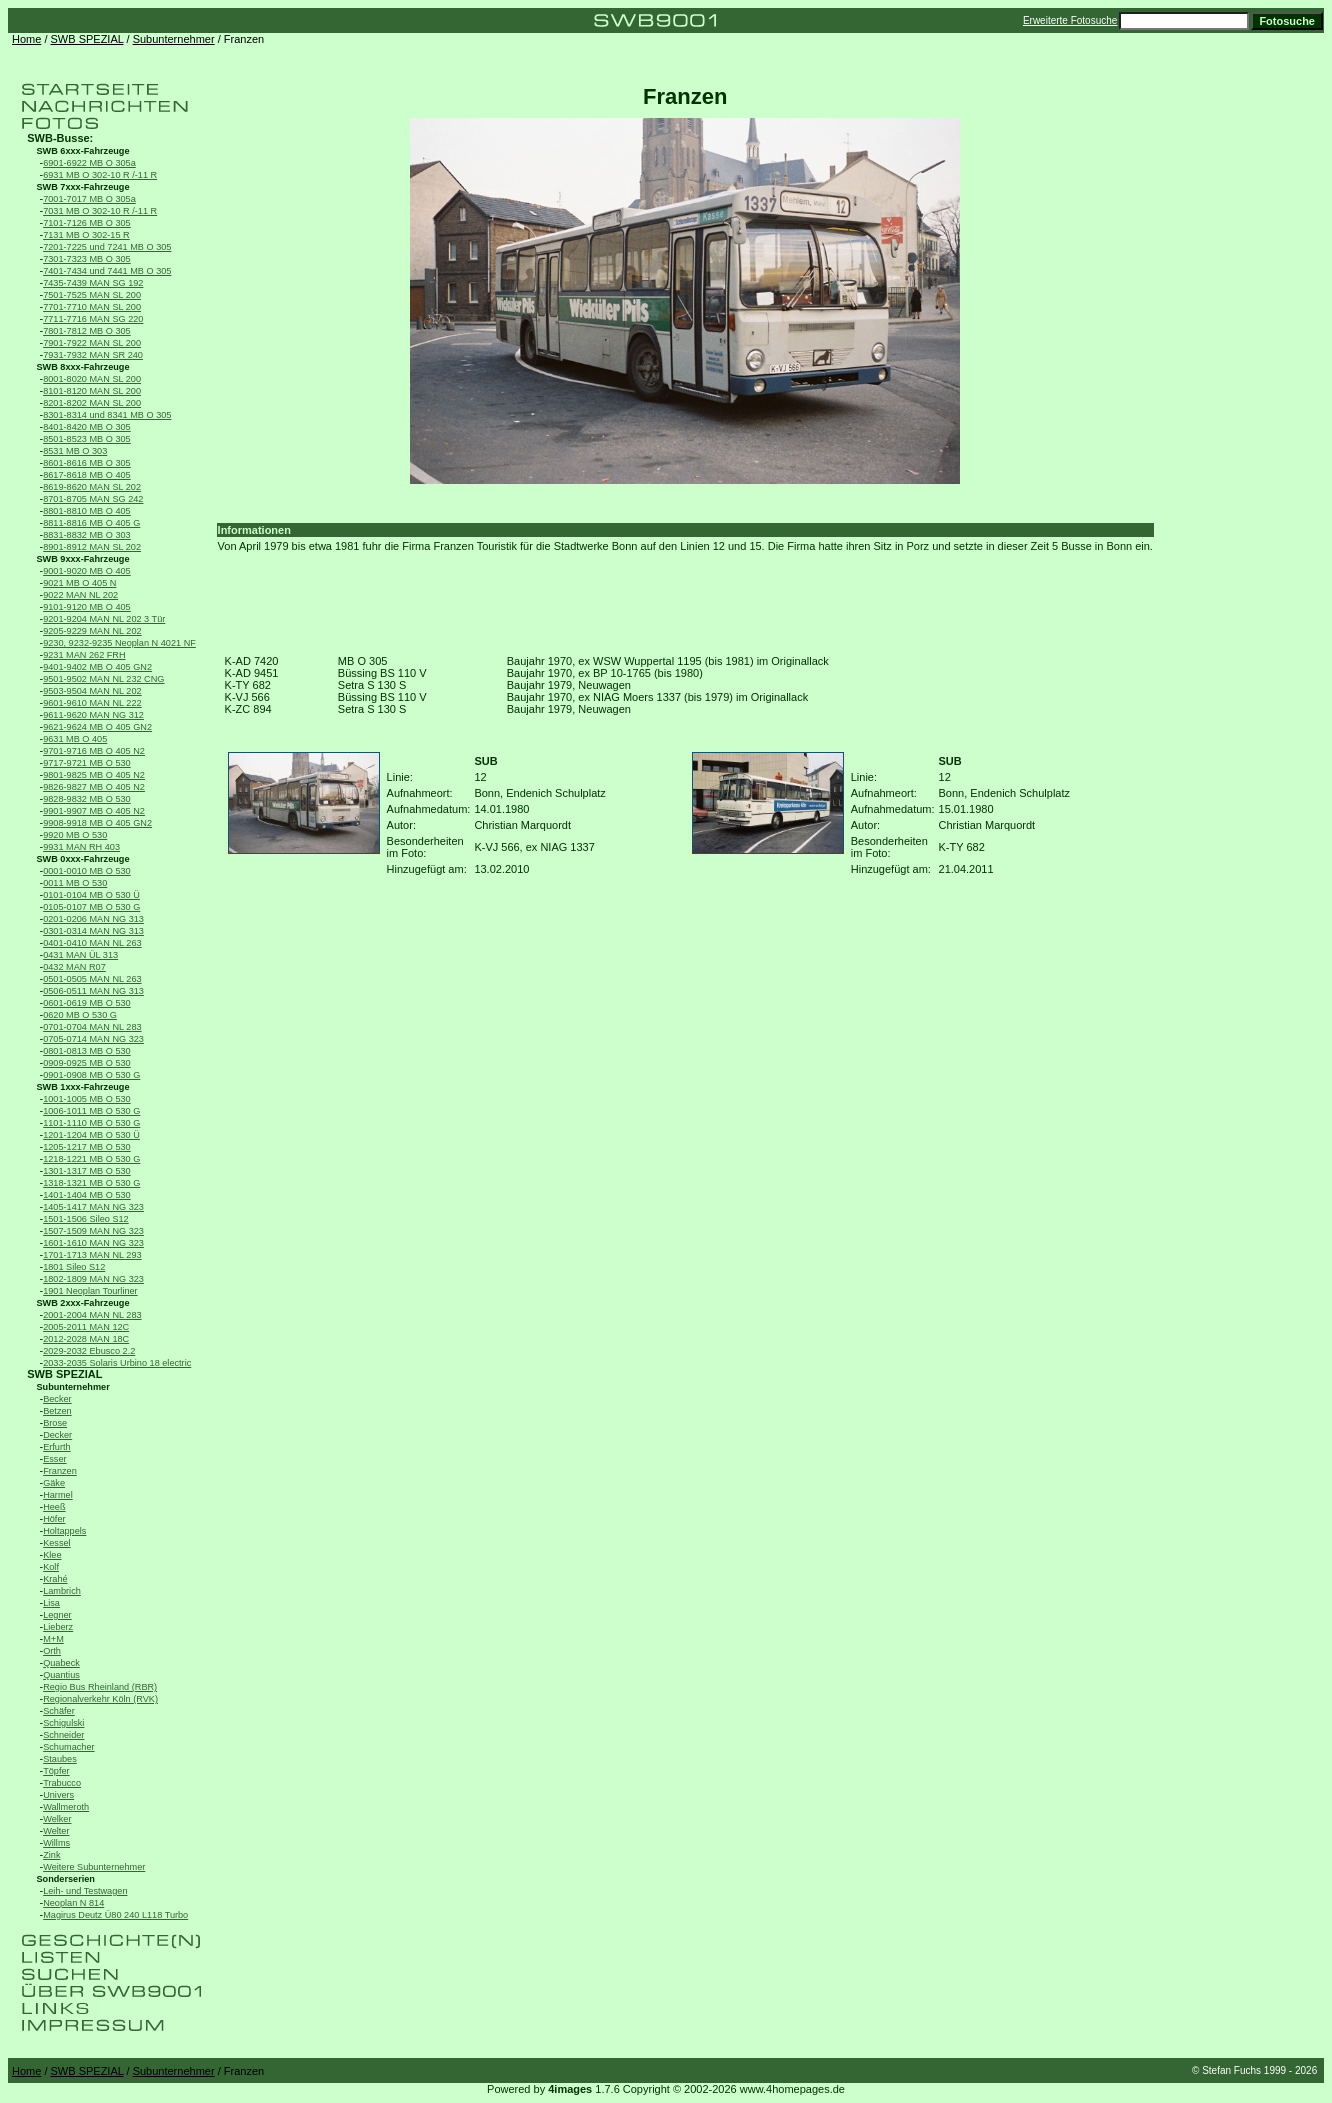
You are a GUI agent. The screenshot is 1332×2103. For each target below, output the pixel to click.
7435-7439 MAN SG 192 (93, 283)
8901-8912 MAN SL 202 (92, 547)
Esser (54, 1459)
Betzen (57, 1411)
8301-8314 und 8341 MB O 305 (107, 415)
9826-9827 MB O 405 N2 (94, 787)
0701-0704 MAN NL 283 (92, 1027)
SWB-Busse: (60, 138)
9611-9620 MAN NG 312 (93, 715)
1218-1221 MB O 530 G (91, 1159)
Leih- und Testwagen (85, 1891)
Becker (57, 1399)
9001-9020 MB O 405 (87, 571)
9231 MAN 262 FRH (84, 655)
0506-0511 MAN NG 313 (93, 991)
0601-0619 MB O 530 (87, 1003)
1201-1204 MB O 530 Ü (91, 1135)
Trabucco (62, 1783)
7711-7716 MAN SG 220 (93, 319)
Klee (52, 1555)
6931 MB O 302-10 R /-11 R (100, 175)
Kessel (56, 1543)
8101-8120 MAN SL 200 (92, 391)
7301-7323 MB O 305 (87, 259)
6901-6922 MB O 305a (89, 163)
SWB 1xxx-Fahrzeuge (82, 1087)
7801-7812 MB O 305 (87, 331)
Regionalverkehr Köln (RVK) (100, 1699)
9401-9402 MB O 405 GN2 (97, 667)
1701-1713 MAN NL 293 (92, 1255)
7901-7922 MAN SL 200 (92, 343)
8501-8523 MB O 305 (87, 439)
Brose (55, 1423)
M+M (53, 1639)
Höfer (54, 1519)
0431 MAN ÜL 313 (80, 955)
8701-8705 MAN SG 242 (93, 499)
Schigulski (63, 1723)
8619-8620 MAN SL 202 (92, 487)
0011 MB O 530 (75, 883)
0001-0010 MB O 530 (87, 871)
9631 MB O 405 (75, 739)
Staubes (60, 1759)
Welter (56, 1831)
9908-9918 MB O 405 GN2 (97, 823)
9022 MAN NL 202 (80, 595)
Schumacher (68, 1747)
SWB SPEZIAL (87, 39)
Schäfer (59, 1711)
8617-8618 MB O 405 (87, 475)
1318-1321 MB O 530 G (91, 1183)
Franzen (60, 1471)
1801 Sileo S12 (74, 1267)
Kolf (51, 1567)
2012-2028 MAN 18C (86, 1339)
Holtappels (64, 1531)
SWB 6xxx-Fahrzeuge (82, 151)
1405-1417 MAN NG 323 (93, 1207)
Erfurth (56, 1447)
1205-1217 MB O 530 (87, 1147)
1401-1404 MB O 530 (87, 1195)
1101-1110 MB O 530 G (91, 1123)
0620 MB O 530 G (80, 1015)
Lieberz (58, 1627)
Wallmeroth (66, 1807)
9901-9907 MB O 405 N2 (94, 811)
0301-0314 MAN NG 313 (93, 931)
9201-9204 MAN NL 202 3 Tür (104, 619)
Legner (57, 1615)
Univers (58, 1795)
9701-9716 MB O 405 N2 (94, 751)
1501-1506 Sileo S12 (86, 1219)
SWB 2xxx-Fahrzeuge (82, 1303)
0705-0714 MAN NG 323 (93, 1039)
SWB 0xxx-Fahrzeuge (82, 859)
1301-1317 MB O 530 (87, 1171)
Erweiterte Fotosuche (1070, 20)
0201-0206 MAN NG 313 (93, 919)
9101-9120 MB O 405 (87, 607)
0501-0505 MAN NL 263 (92, 979)
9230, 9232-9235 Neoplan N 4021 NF (119, 643)
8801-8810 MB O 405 (87, 511)
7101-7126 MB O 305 (87, 223)
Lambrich (62, 1591)
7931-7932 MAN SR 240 (93, 355)
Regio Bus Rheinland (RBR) (100, 1687)
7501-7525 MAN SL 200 (92, 295)
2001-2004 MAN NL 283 (92, 1315)
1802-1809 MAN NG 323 (93, 1279)
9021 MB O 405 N (79, 583)
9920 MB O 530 (75, 835)
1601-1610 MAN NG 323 (93, 1243)
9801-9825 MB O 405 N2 (94, 775)
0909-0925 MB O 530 (87, 1063)
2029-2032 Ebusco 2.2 (89, 1351)
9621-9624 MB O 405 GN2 (97, 727)
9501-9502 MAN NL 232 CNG (103, 679)
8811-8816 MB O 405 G (91, 523)
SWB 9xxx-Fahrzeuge (82, 559)
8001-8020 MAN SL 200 (92, 379)
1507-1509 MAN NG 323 (93, 1231)
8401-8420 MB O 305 (87, 427)
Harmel (58, 1495)
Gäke (54, 1483)
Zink (51, 1855)
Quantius (61, 1675)
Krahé (55, 1579)
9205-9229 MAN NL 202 (92, 631)
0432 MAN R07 (74, 967)
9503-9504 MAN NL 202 (92, 691)
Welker (57, 1819)
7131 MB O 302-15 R (86, 235)
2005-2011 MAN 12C (86, 1327)
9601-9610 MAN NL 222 (92, 703)
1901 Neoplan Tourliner (90, 1291)
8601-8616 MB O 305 (87, 463)
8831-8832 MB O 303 (87, 535)
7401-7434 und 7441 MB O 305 (107, 271)
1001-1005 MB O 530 (87, 1099)
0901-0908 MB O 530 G (91, 1075)
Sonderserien (65, 1879)
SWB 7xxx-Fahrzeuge (82, 187)
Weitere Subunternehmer (94, 1867)
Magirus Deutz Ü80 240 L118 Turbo (115, 1915)
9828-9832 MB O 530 (87, 799)
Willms (56, 1843)
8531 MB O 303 (75, 451)
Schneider (63, 1735)
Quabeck (61, 1663)
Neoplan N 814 (73, 1903)
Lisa (51, 1603)
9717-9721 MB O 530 (87, 763)
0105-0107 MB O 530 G (91, 907)
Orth (52, 1651)
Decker (57, 1435)
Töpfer (56, 1771)
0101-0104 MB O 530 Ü (91, 895)
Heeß (54, 1507)
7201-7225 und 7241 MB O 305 (107, 247)
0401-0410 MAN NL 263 (92, 943)
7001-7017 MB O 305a (89, 199)
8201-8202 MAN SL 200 (92, 403)
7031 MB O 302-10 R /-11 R (100, 211)
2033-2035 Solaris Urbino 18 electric (117, 1363)
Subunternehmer (174, 39)
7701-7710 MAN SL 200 (92, 307)
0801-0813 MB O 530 (87, 1051)
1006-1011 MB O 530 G (91, 1111)
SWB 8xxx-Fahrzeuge (82, 367)
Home (26, 39)
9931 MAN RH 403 (81, 847)
